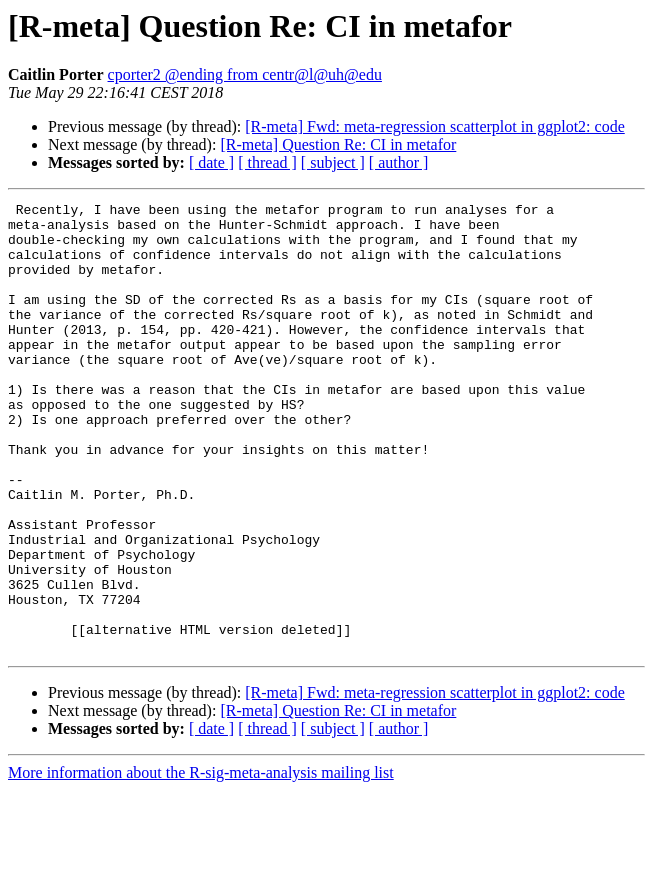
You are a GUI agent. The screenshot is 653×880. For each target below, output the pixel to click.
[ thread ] (267, 162)
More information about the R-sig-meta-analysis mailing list (201, 862)
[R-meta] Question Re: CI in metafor (338, 144)
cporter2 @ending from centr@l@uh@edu (245, 74)
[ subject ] (333, 162)
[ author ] (399, 162)
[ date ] (211, 162)
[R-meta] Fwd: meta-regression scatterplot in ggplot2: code (434, 126)
